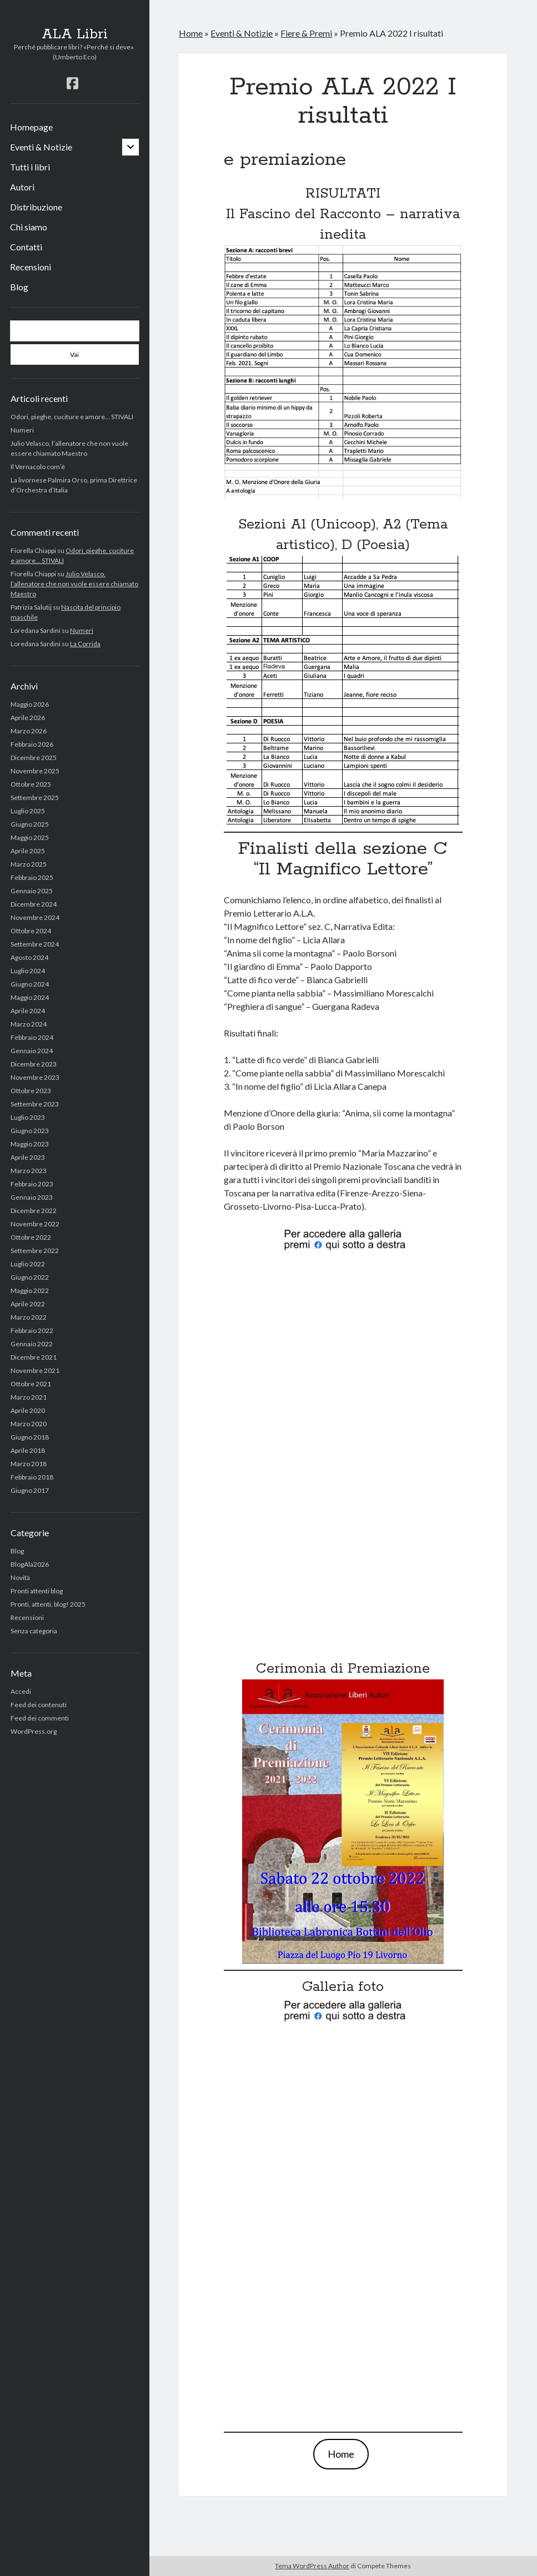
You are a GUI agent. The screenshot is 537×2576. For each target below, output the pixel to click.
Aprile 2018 (28, 1450)
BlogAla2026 (30, 1564)
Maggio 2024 (30, 997)
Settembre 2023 (35, 1104)
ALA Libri (75, 34)
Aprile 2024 (28, 1011)
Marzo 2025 (29, 864)
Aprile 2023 (28, 1157)
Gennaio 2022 (32, 1344)
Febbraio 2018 (32, 1477)
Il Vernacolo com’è (38, 466)
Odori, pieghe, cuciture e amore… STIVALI (72, 416)
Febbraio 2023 (32, 1184)
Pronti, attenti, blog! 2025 (48, 1604)
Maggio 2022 (30, 1290)
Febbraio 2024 (32, 1037)
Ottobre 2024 (31, 931)
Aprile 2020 (28, 1410)
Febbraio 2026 (32, 744)
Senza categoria (34, 1631)
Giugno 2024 (30, 984)
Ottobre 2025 (31, 784)
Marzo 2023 (29, 1170)
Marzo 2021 (29, 1397)
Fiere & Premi (306, 33)
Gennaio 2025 (32, 891)
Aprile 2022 (28, 1304)
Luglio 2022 (28, 1264)
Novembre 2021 (35, 1370)
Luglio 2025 (28, 811)
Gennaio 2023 (32, 1197)
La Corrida (85, 644)
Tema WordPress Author (312, 2566)
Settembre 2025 (35, 797)
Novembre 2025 (35, 771)
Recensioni (30, 266)
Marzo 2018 (29, 1464)
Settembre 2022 (35, 1250)
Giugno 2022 (30, 1277)
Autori (22, 187)
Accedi (21, 1691)
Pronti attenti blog (37, 1591)
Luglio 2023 (28, 1117)
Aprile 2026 (28, 717)
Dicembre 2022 (34, 1210)
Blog (19, 286)
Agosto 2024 (29, 957)
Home (191, 33)
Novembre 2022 (35, 1224)
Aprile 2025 (28, 851)
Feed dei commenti (40, 1718)
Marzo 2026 (29, 731)
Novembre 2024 (35, 917)
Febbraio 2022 (32, 1330)
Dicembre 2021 (34, 1357)
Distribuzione (36, 207)
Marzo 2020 (29, 1424)
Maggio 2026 (30, 704)
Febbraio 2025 (32, 877)
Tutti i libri (30, 167)
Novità (20, 1577)
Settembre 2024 (35, 944)
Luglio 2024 (28, 971)
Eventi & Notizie (41, 147)
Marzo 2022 (29, 1317)
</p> (343, 1449)
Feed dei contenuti (39, 1704)
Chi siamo (28, 227)
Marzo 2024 (29, 1024)
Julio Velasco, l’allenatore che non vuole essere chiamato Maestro (74, 584)
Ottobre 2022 (31, 1237)
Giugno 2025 (30, 824)
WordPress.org (34, 1731)
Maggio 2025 (30, 837)
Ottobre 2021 (31, 1384)
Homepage (31, 127)
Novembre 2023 (35, 1077)
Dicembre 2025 (34, 757)
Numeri (22, 430)
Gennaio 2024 (32, 1050)
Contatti (26, 247)
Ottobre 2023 (31, 1090)
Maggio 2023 (30, 1144)
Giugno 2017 (30, 1490)
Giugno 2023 (30, 1130)
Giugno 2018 (30, 1437)
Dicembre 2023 (34, 1064)
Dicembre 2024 (34, 904)
